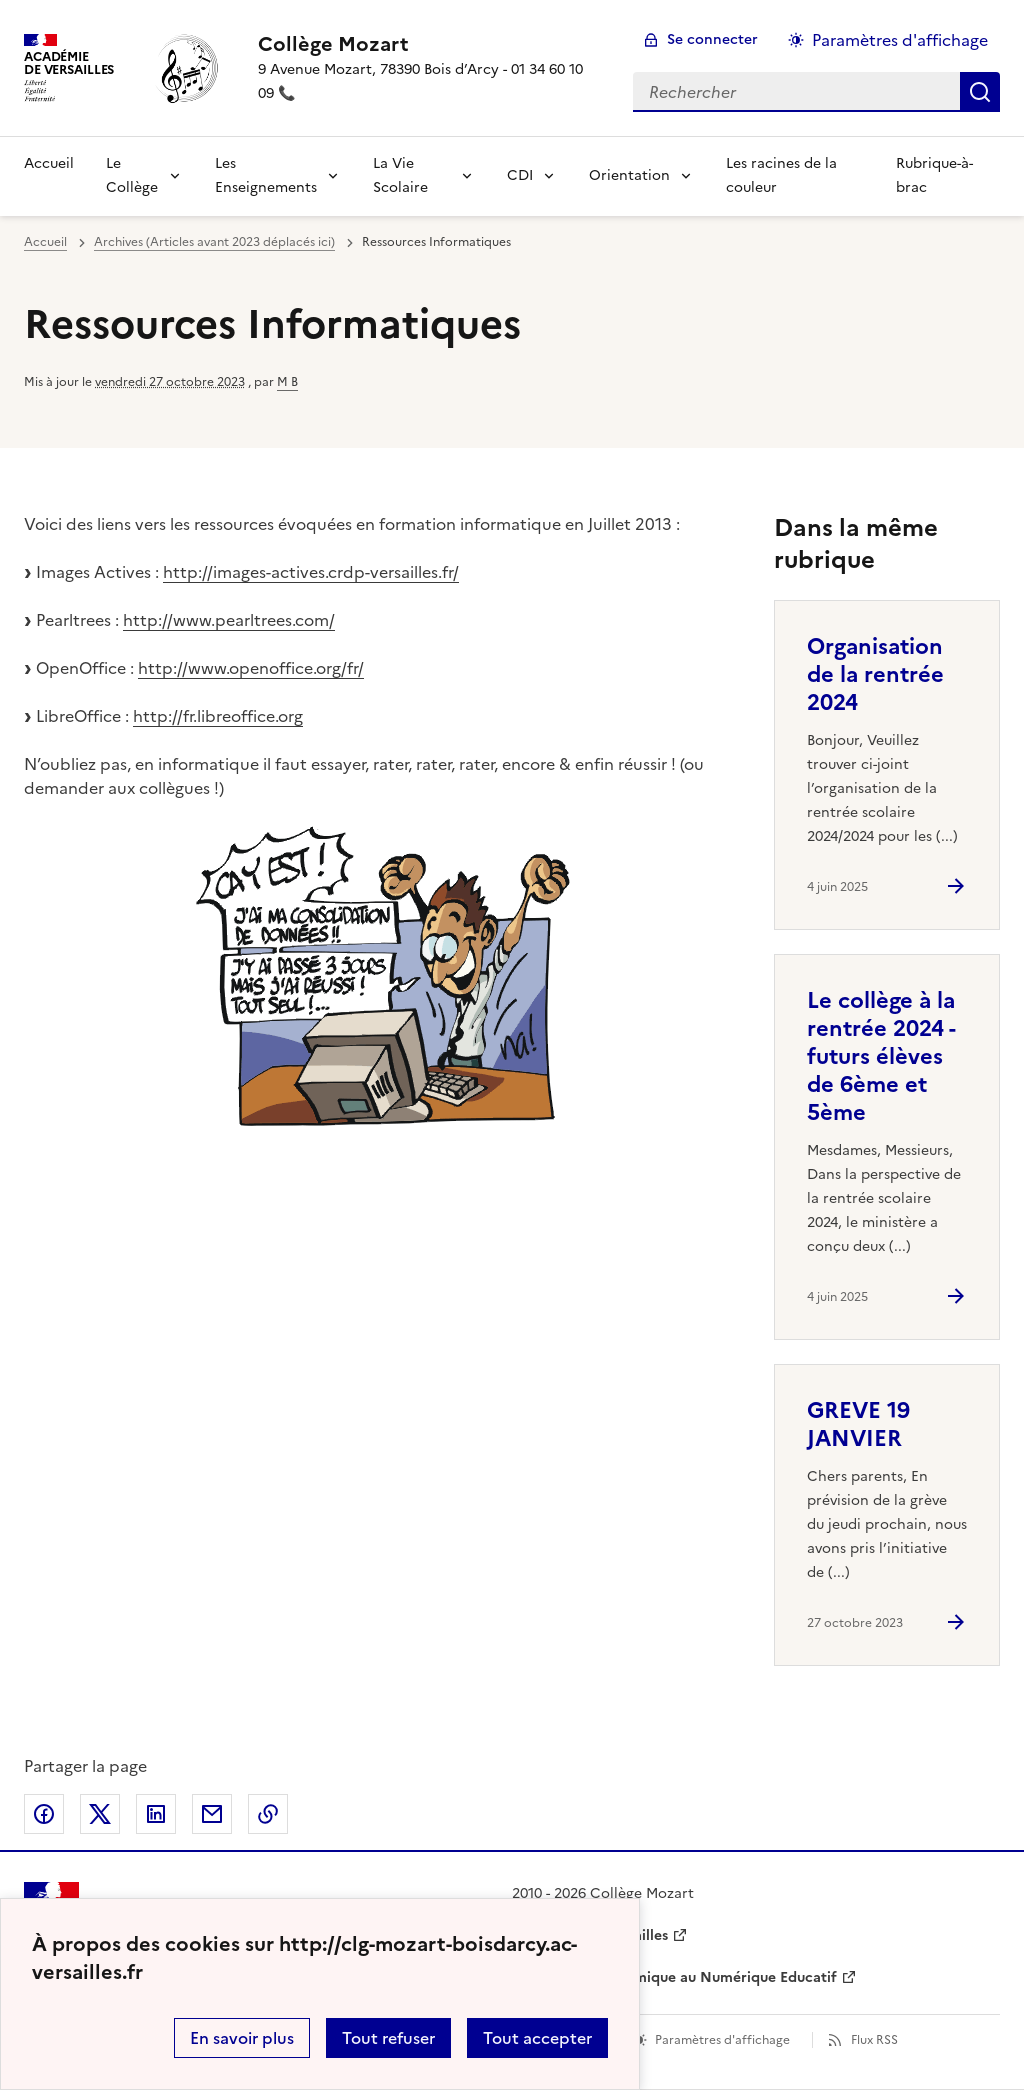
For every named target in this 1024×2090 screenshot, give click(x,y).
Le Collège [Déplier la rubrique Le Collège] (132, 175)
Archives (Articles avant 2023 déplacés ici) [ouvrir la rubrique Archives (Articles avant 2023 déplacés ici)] (214, 242)
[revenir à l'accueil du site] (429, 44)
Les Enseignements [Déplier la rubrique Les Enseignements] (266, 175)
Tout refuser (388, 2038)
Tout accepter (537, 2038)
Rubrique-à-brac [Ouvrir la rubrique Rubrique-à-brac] (934, 175)
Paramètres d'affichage (722, 2040)
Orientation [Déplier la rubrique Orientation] (629, 175)
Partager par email (212, 1814)
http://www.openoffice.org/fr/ (251, 668)
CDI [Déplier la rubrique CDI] (520, 175)
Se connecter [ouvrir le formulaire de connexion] (712, 39)
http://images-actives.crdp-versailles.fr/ (311, 572)
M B (287, 382)
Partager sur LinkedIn (156, 1814)
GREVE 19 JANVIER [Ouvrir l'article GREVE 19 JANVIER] (858, 1424)
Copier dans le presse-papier (268, 1814)
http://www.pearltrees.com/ (229, 620)
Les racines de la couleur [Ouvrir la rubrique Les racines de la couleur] (781, 175)
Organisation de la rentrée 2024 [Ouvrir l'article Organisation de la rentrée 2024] (875, 674)
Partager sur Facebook (44, 1814)
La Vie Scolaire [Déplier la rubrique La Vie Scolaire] (400, 175)
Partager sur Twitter (100, 1814)
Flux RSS (874, 2040)
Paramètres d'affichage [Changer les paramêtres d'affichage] (900, 40)
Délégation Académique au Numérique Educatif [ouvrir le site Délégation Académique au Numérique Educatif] (674, 1977)
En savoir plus (242, 2038)
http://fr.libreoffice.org (218, 716)
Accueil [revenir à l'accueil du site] (49, 163)
